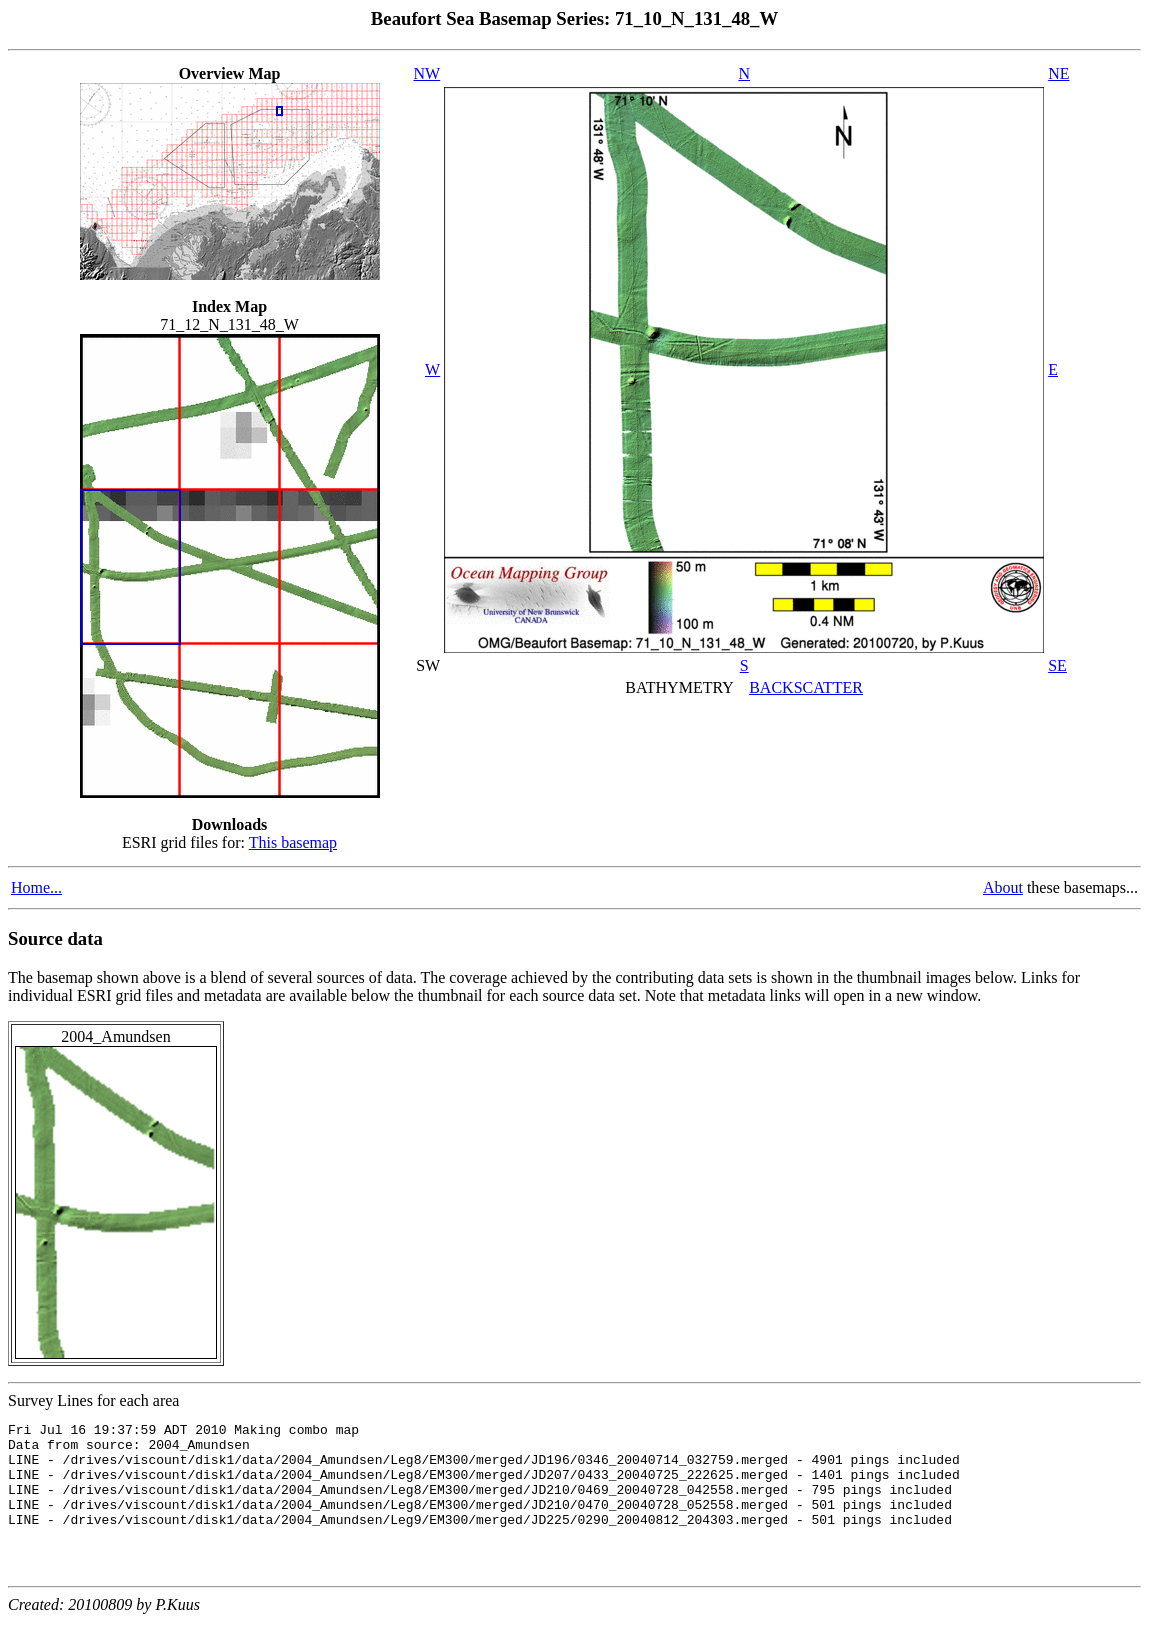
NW (427, 73)
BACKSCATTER (806, 687)
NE (1058, 73)
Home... (36, 887)
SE (1057, 665)
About (1003, 887)
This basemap (293, 842)
